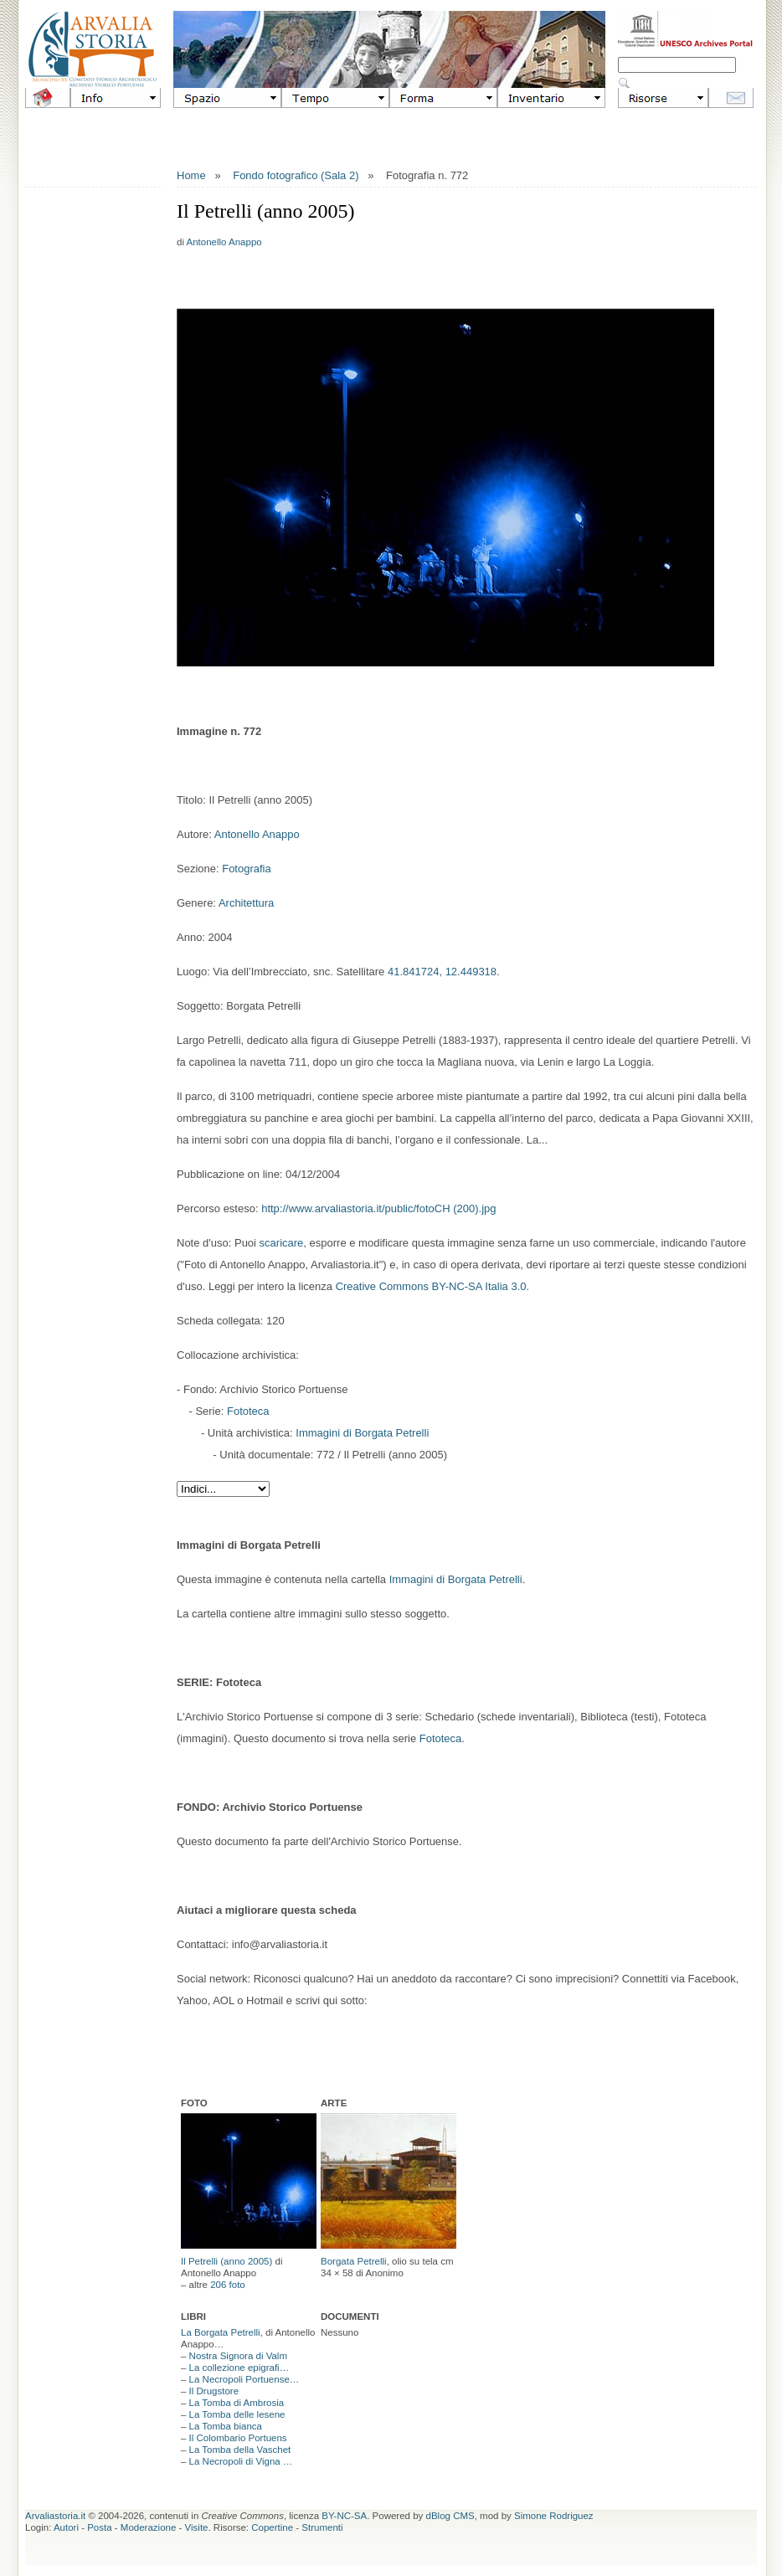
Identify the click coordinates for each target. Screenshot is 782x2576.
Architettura (246, 903)
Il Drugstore (214, 2391)
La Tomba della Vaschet (240, 2450)
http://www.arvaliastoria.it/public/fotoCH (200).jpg (378, 1208)
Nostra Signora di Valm (238, 2356)
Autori (66, 2527)
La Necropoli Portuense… (244, 2379)
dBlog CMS (450, 2516)
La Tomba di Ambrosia (237, 2403)
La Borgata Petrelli (220, 2332)
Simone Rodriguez (554, 2516)
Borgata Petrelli (354, 2261)
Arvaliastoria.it (55, 2516)
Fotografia (246, 868)
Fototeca (248, 1411)
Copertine (272, 2527)
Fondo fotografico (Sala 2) (295, 175)
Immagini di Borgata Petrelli (362, 1433)
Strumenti (321, 2527)
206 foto (227, 2285)
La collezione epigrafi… (239, 2368)
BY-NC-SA (344, 2516)
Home (191, 175)
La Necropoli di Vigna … (241, 2461)
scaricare (282, 1243)
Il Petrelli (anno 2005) (226, 2261)
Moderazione (148, 2527)
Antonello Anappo (224, 242)
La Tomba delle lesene (237, 2414)
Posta (99, 2527)
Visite (196, 2527)
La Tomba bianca (225, 2426)
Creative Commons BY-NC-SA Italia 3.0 (431, 1286)
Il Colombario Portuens (238, 2438)
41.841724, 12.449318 (442, 971)
